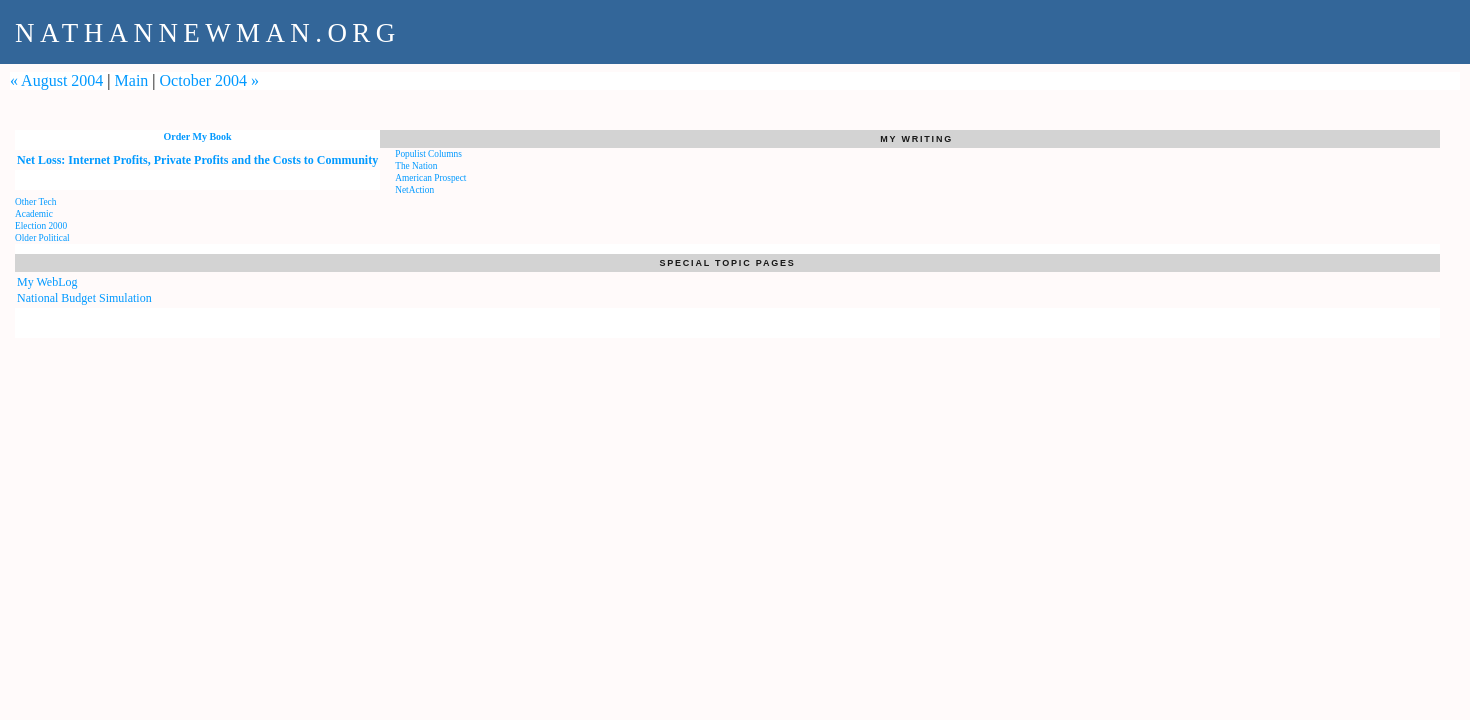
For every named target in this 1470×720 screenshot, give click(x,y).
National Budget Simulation (84, 298)
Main (132, 80)
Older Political (42, 238)
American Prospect (430, 178)
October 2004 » (210, 80)
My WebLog (47, 282)
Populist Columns (428, 154)
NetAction (414, 190)
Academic (34, 214)
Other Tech (35, 202)
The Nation (416, 166)
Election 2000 (41, 226)
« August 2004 (56, 80)
